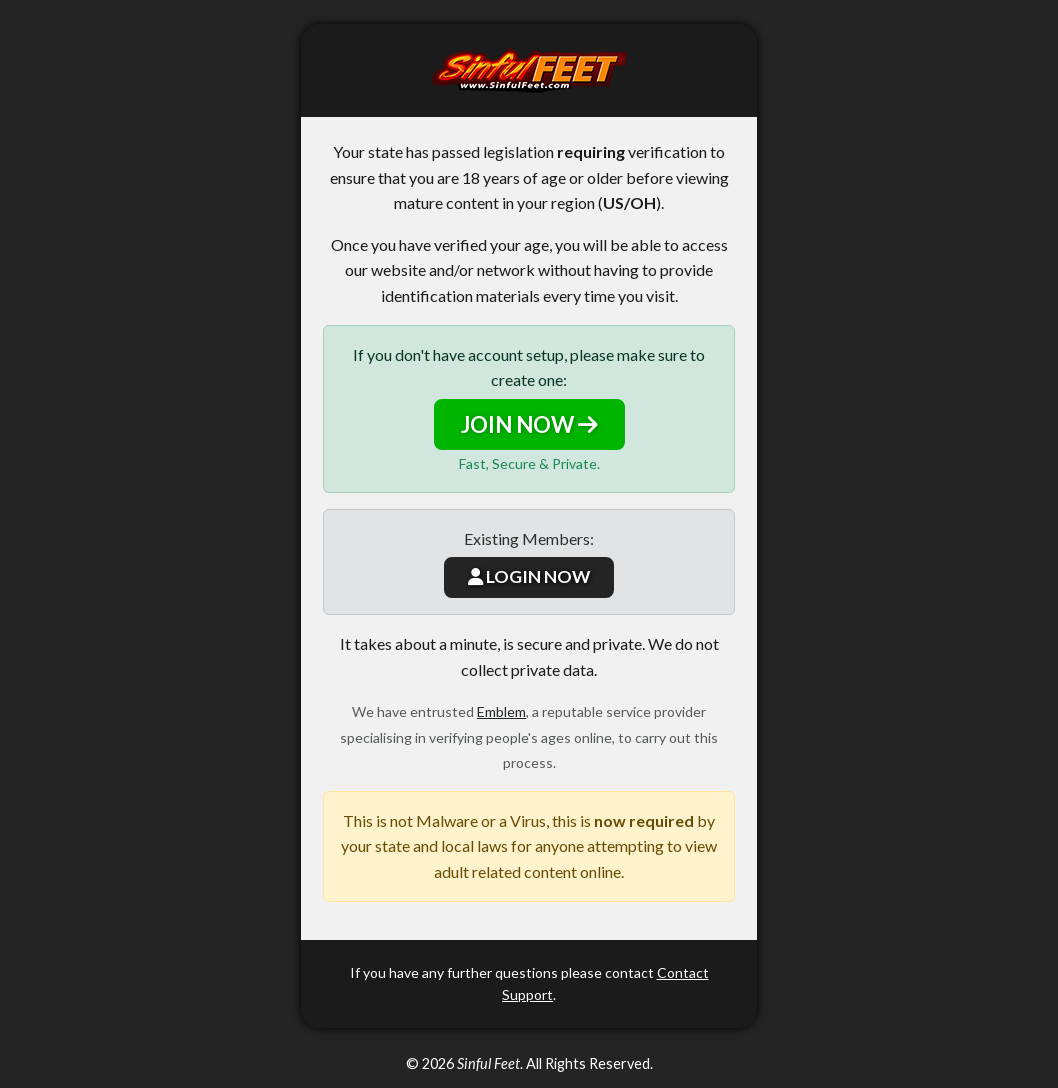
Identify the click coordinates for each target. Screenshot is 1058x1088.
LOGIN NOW (529, 576)
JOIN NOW (529, 424)
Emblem (501, 711)
